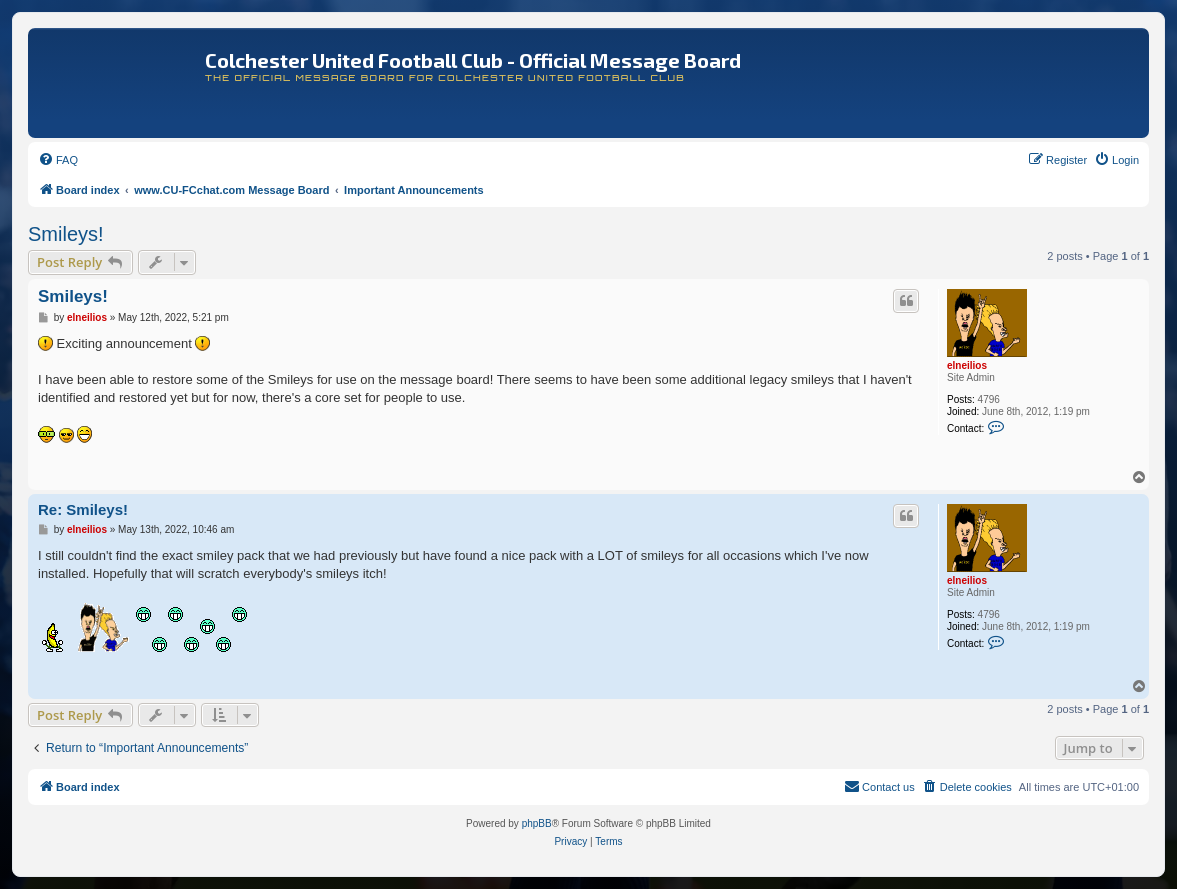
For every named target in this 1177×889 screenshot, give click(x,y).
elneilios (967, 365)
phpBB (537, 823)
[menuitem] (58, 160)
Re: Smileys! (83, 509)
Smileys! (66, 234)
